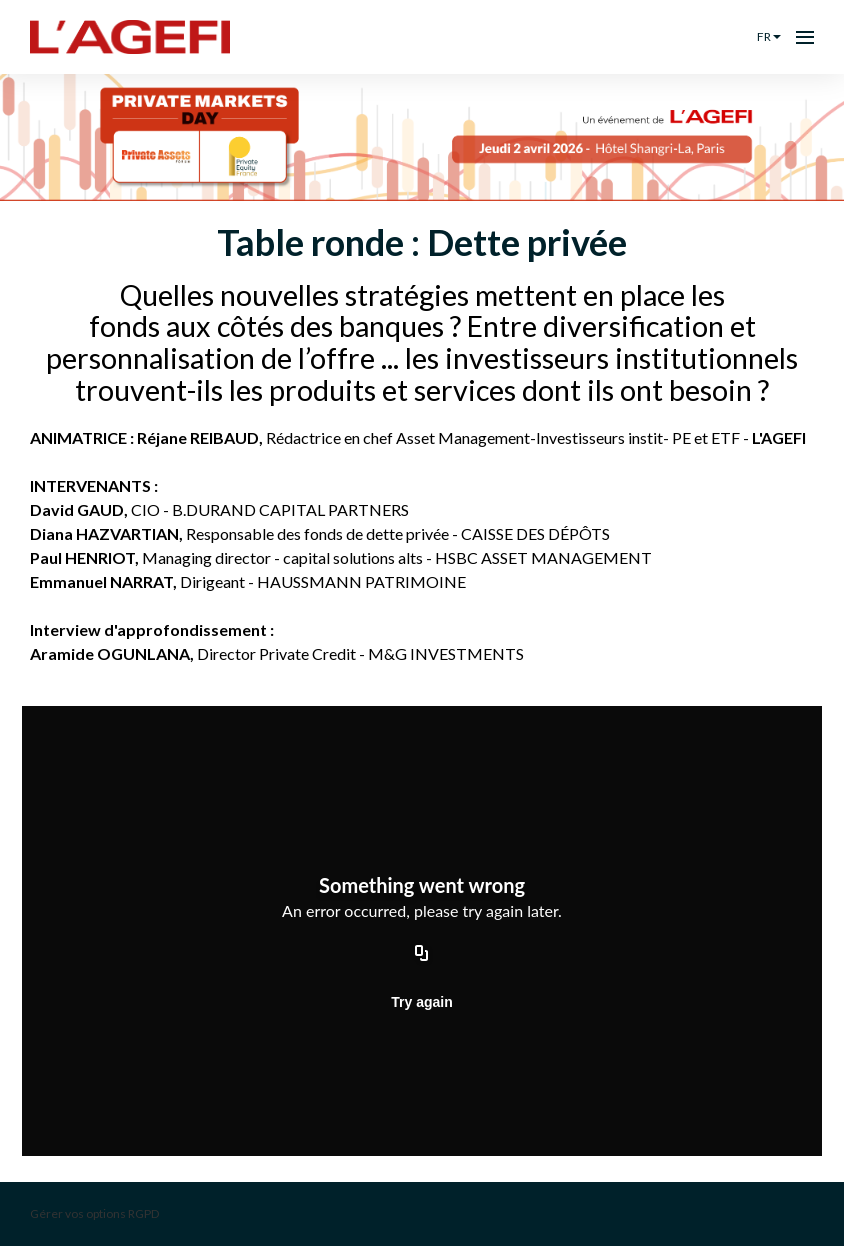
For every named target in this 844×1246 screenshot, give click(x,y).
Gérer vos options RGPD (94, 1213)
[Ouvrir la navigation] (805, 37)
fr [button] (769, 36)
